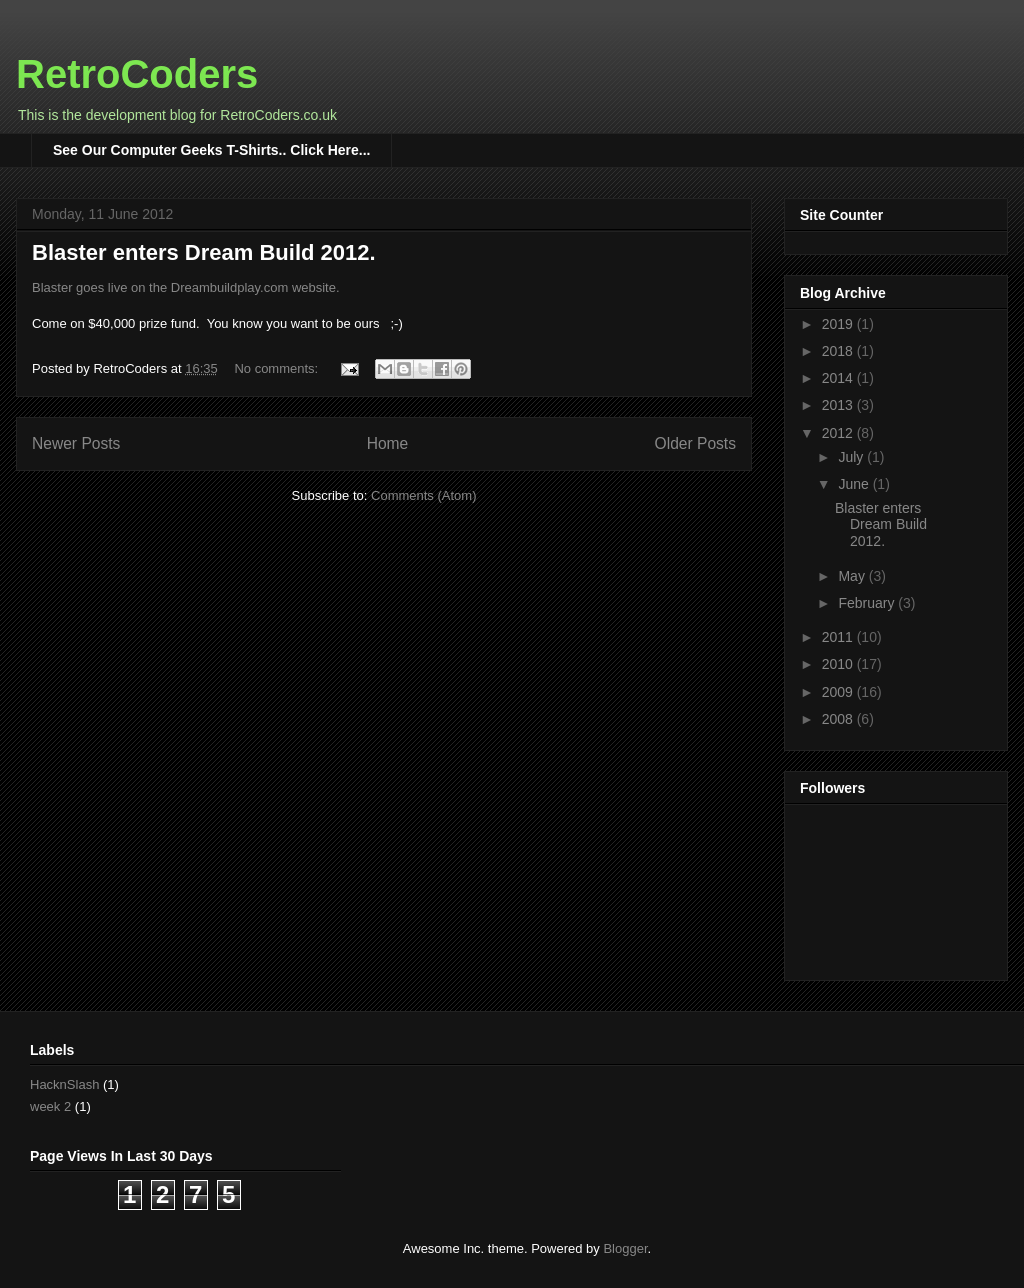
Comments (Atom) (423, 495)
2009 (839, 692)
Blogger (625, 1248)
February (868, 603)
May (853, 576)
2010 (839, 664)
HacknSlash (64, 1084)
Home (388, 443)
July (852, 457)
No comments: (277, 368)
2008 (839, 719)
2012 (839, 433)
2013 (839, 405)
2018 (839, 351)
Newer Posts (76, 443)
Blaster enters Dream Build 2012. (204, 252)
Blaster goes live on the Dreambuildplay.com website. (186, 287)
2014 (839, 378)
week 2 (50, 1106)
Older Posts (695, 443)
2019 (839, 324)
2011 (839, 637)
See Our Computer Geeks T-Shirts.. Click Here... (211, 150)
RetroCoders (137, 74)
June (855, 484)
